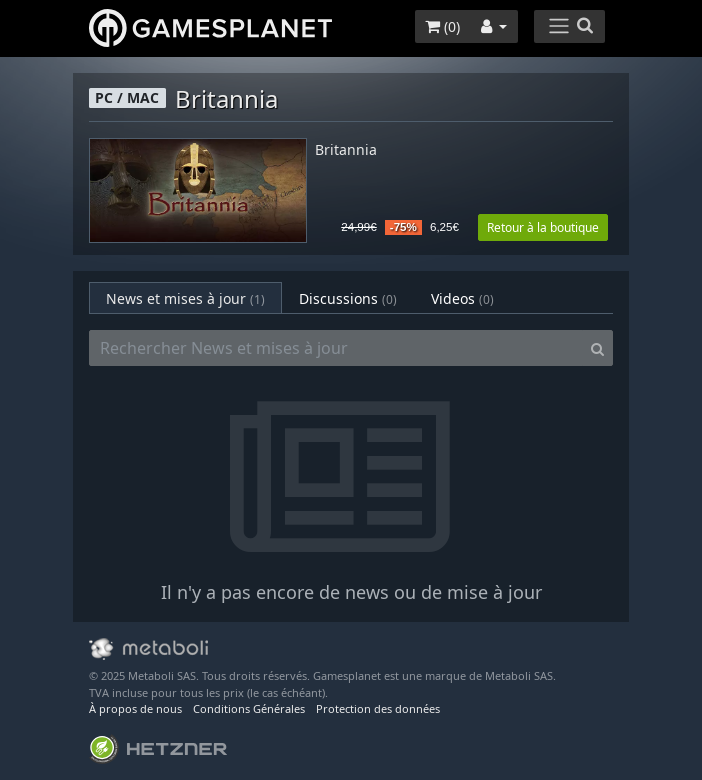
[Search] (597, 348)
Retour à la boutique (543, 227)
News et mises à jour (185, 298)
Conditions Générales (249, 708)
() (442, 26)
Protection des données (378, 708)
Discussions (348, 298)
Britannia (346, 150)
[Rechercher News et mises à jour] (336, 348)
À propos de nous (135, 708)
